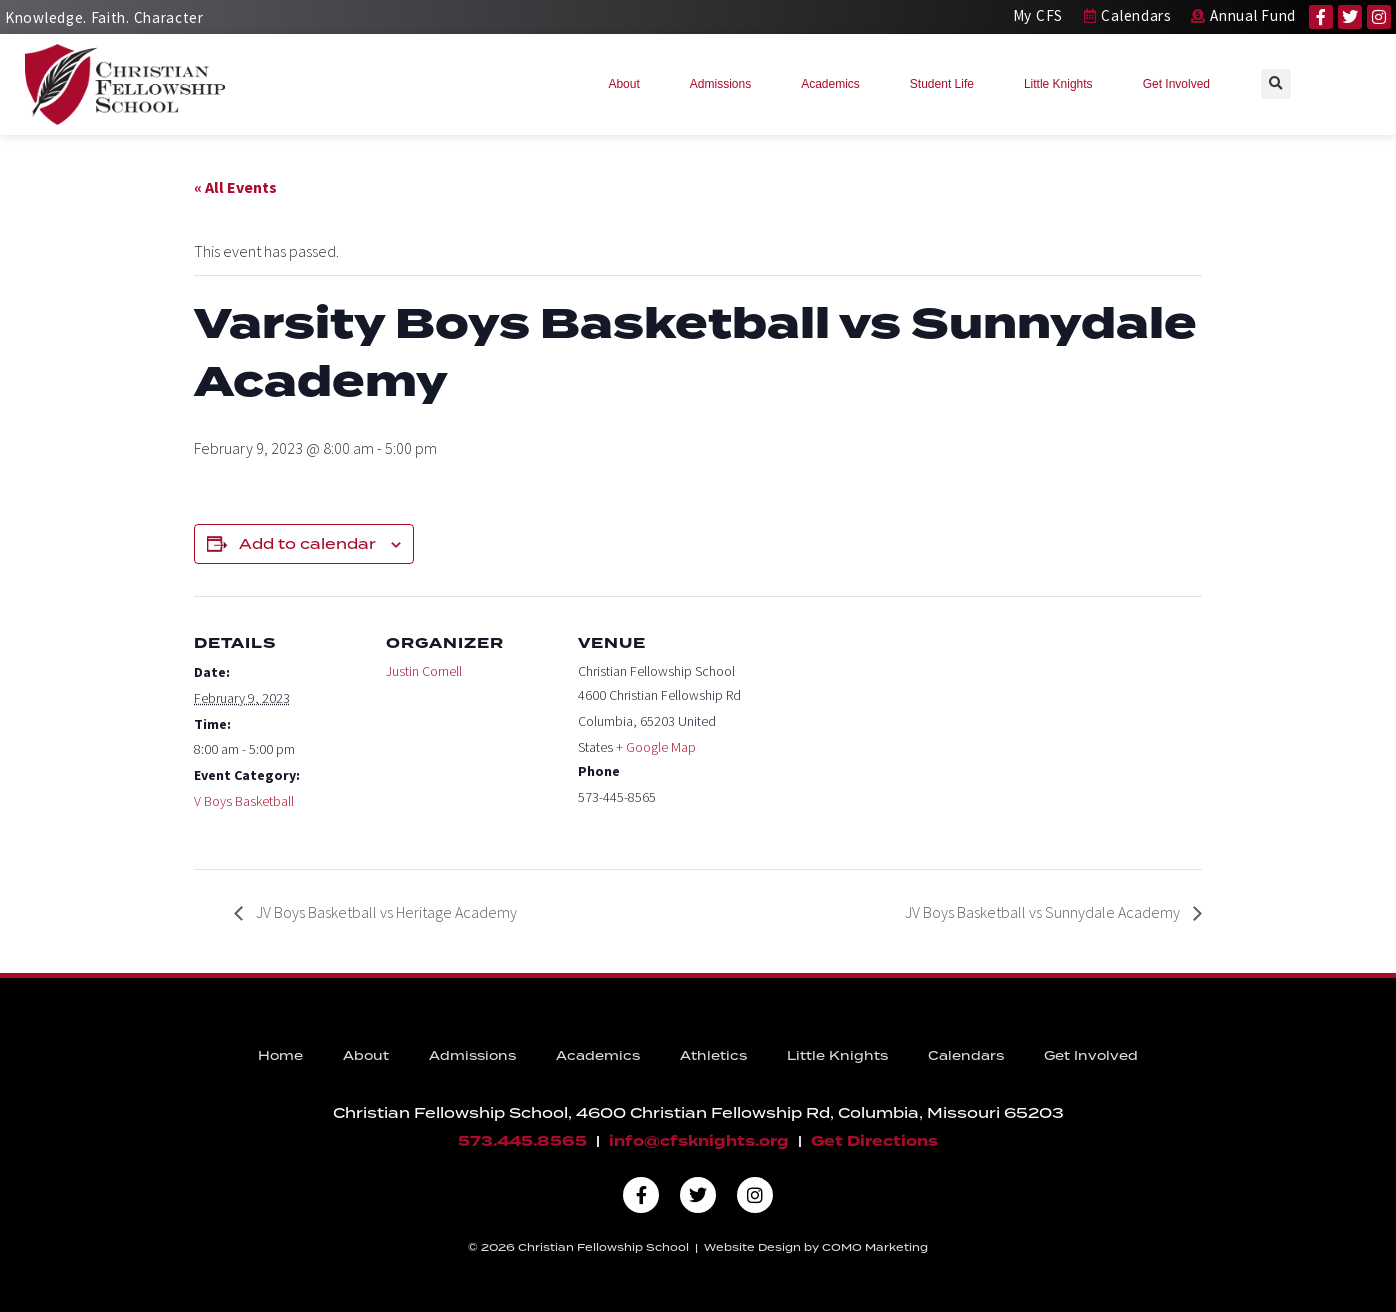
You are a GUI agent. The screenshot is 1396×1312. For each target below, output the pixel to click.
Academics (835, 84)
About (628, 84)
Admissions (725, 84)
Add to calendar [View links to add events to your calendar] (307, 544)
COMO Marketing (875, 1247)
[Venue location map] (875, 733)
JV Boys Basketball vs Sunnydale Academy (1044, 912)
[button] (1276, 84)
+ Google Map (656, 747)
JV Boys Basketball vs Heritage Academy (385, 912)
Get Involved (1181, 84)
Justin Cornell (424, 671)
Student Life (947, 84)
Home (280, 1055)
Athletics (713, 1055)
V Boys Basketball (244, 801)
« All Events (235, 187)
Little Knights (1063, 84)
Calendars (966, 1055)
